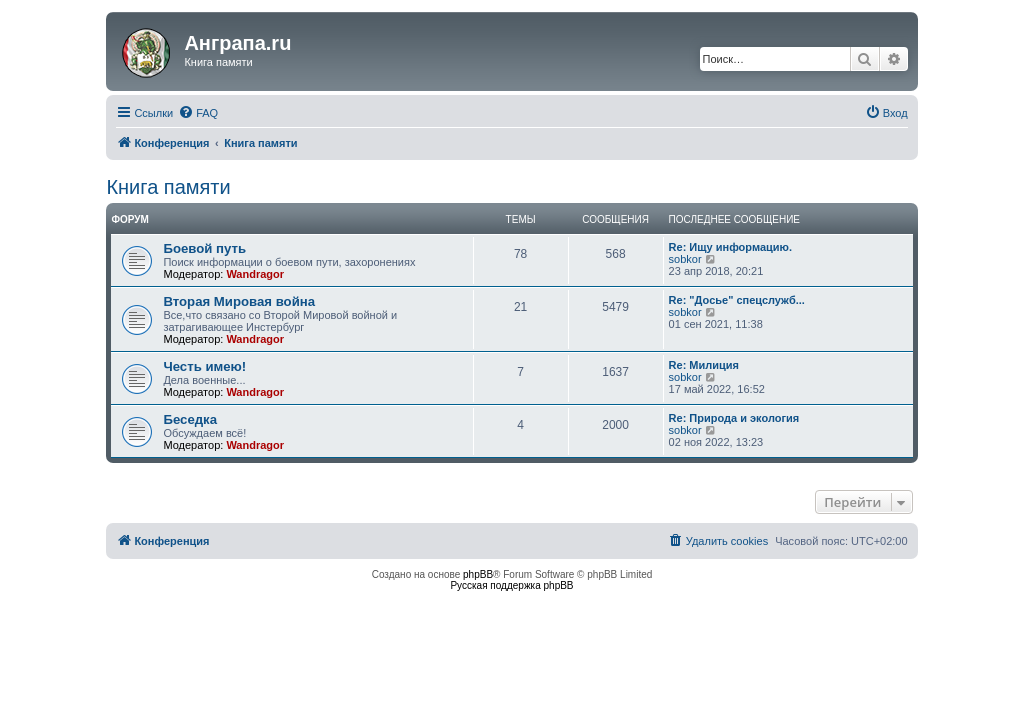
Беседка (190, 419)
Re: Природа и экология (734, 418)
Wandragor (255, 274)
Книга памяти (168, 187)
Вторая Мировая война (239, 301)
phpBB (478, 574)
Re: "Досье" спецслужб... (737, 300)
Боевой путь (204, 248)
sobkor (685, 259)
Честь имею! (204, 366)
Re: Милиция (704, 365)
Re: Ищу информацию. (730, 247)
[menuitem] (198, 113)
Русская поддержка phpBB (511, 585)
